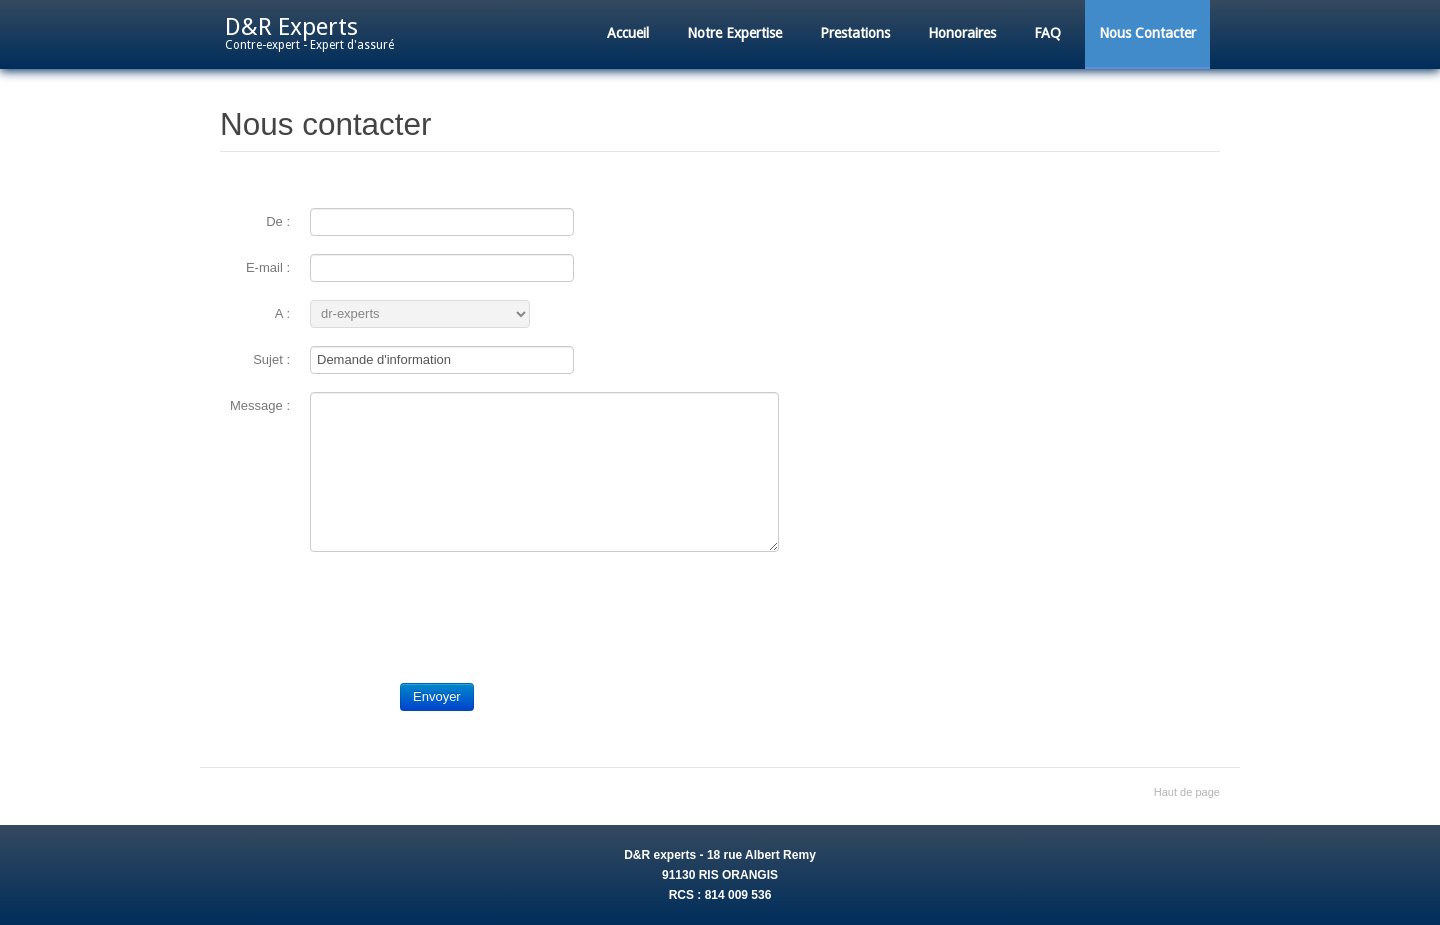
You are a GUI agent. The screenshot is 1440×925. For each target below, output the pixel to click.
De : (278, 221)
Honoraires (962, 33)
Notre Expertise (734, 33)
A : (282, 313)
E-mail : (268, 267)
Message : (260, 405)
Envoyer (437, 696)
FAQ (1047, 33)
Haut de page (1187, 792)
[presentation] (462, 609)
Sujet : (271, 359)
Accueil (628, 33)
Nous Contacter (1147, 33)
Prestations (855, 33)
